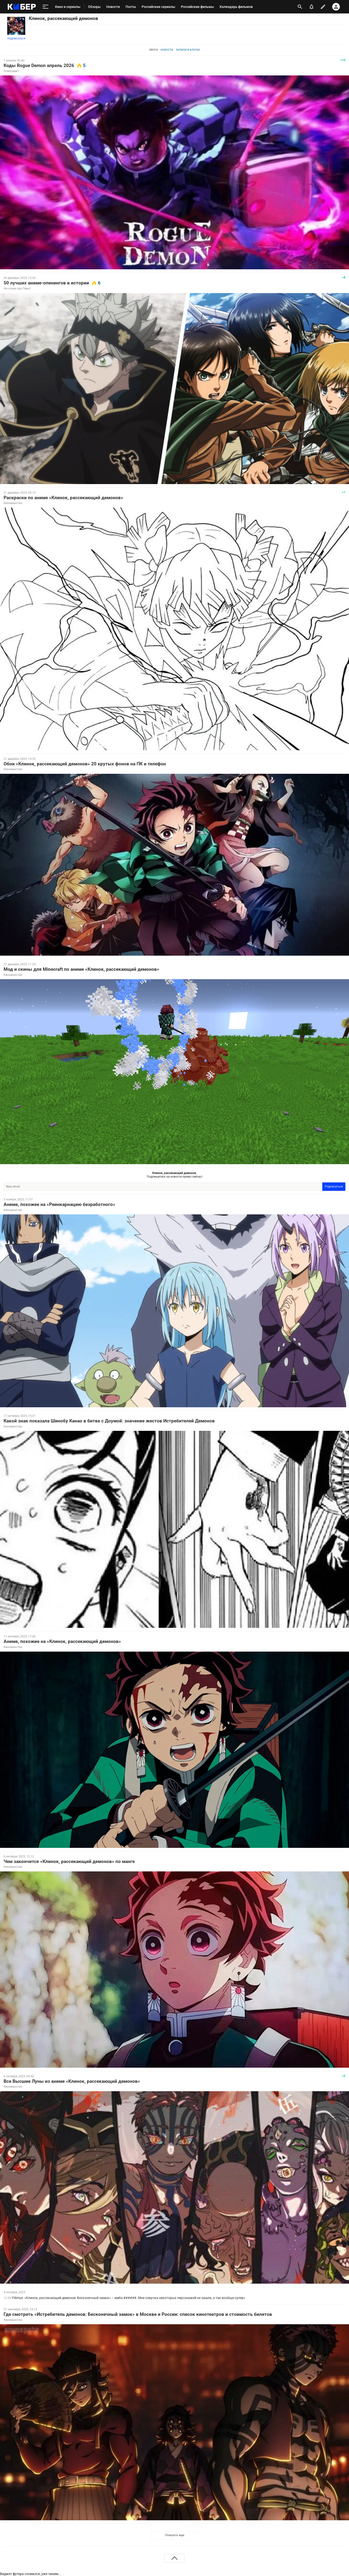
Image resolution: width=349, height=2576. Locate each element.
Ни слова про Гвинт (17, 288)
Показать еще (174, 2535)
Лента (153, 49)
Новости (166, 49)
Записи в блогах (188, 49)
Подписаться (16, 38)
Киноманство (13, 503)
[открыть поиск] (300, 6)
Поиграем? (11, 71)
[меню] (45, 7)
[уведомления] (311, 6)
